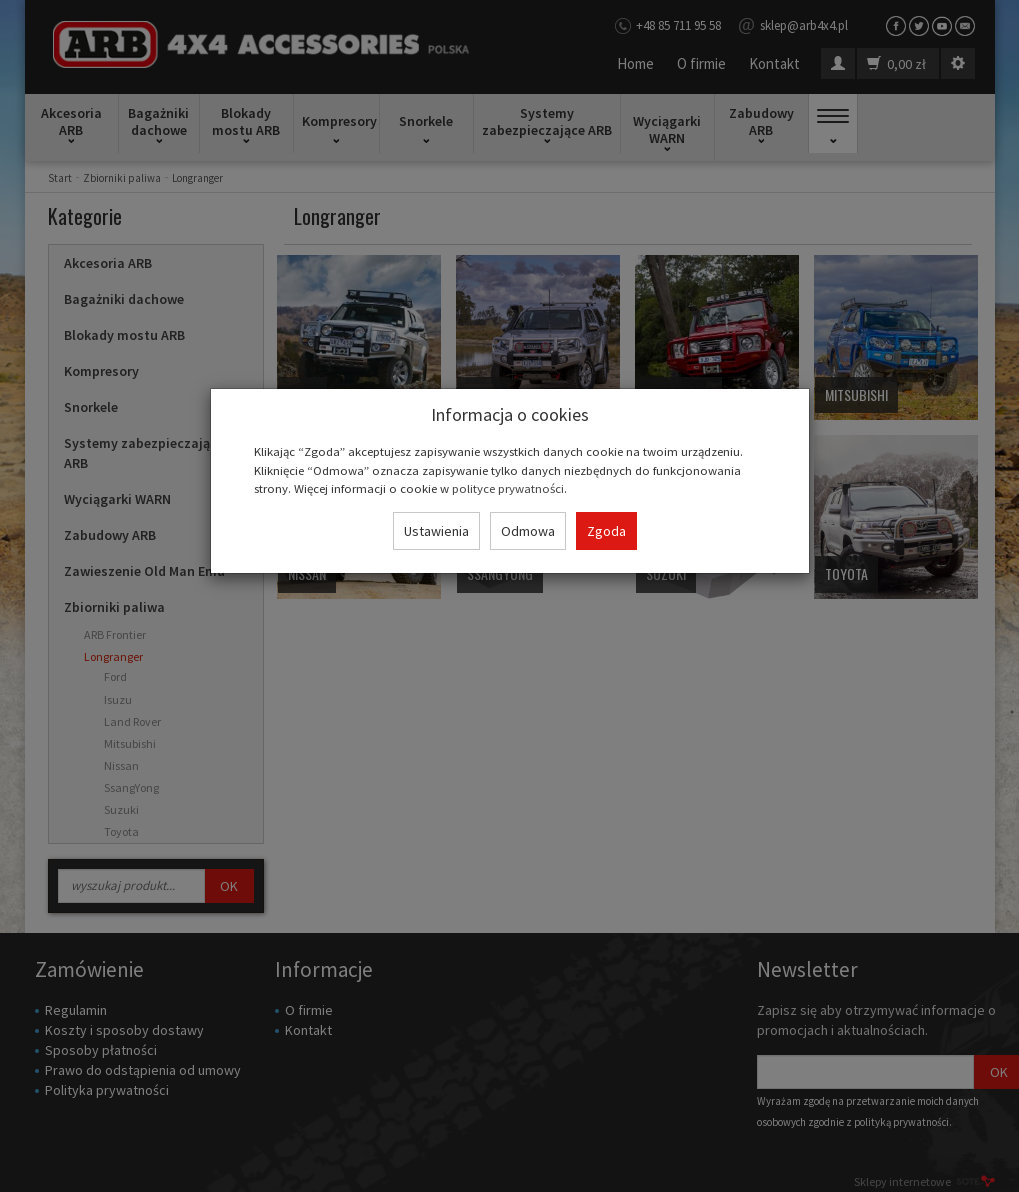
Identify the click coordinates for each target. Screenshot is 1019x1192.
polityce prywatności (508, 488)
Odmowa (528, 531)
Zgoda (606, 531)
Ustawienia (436, 531)
